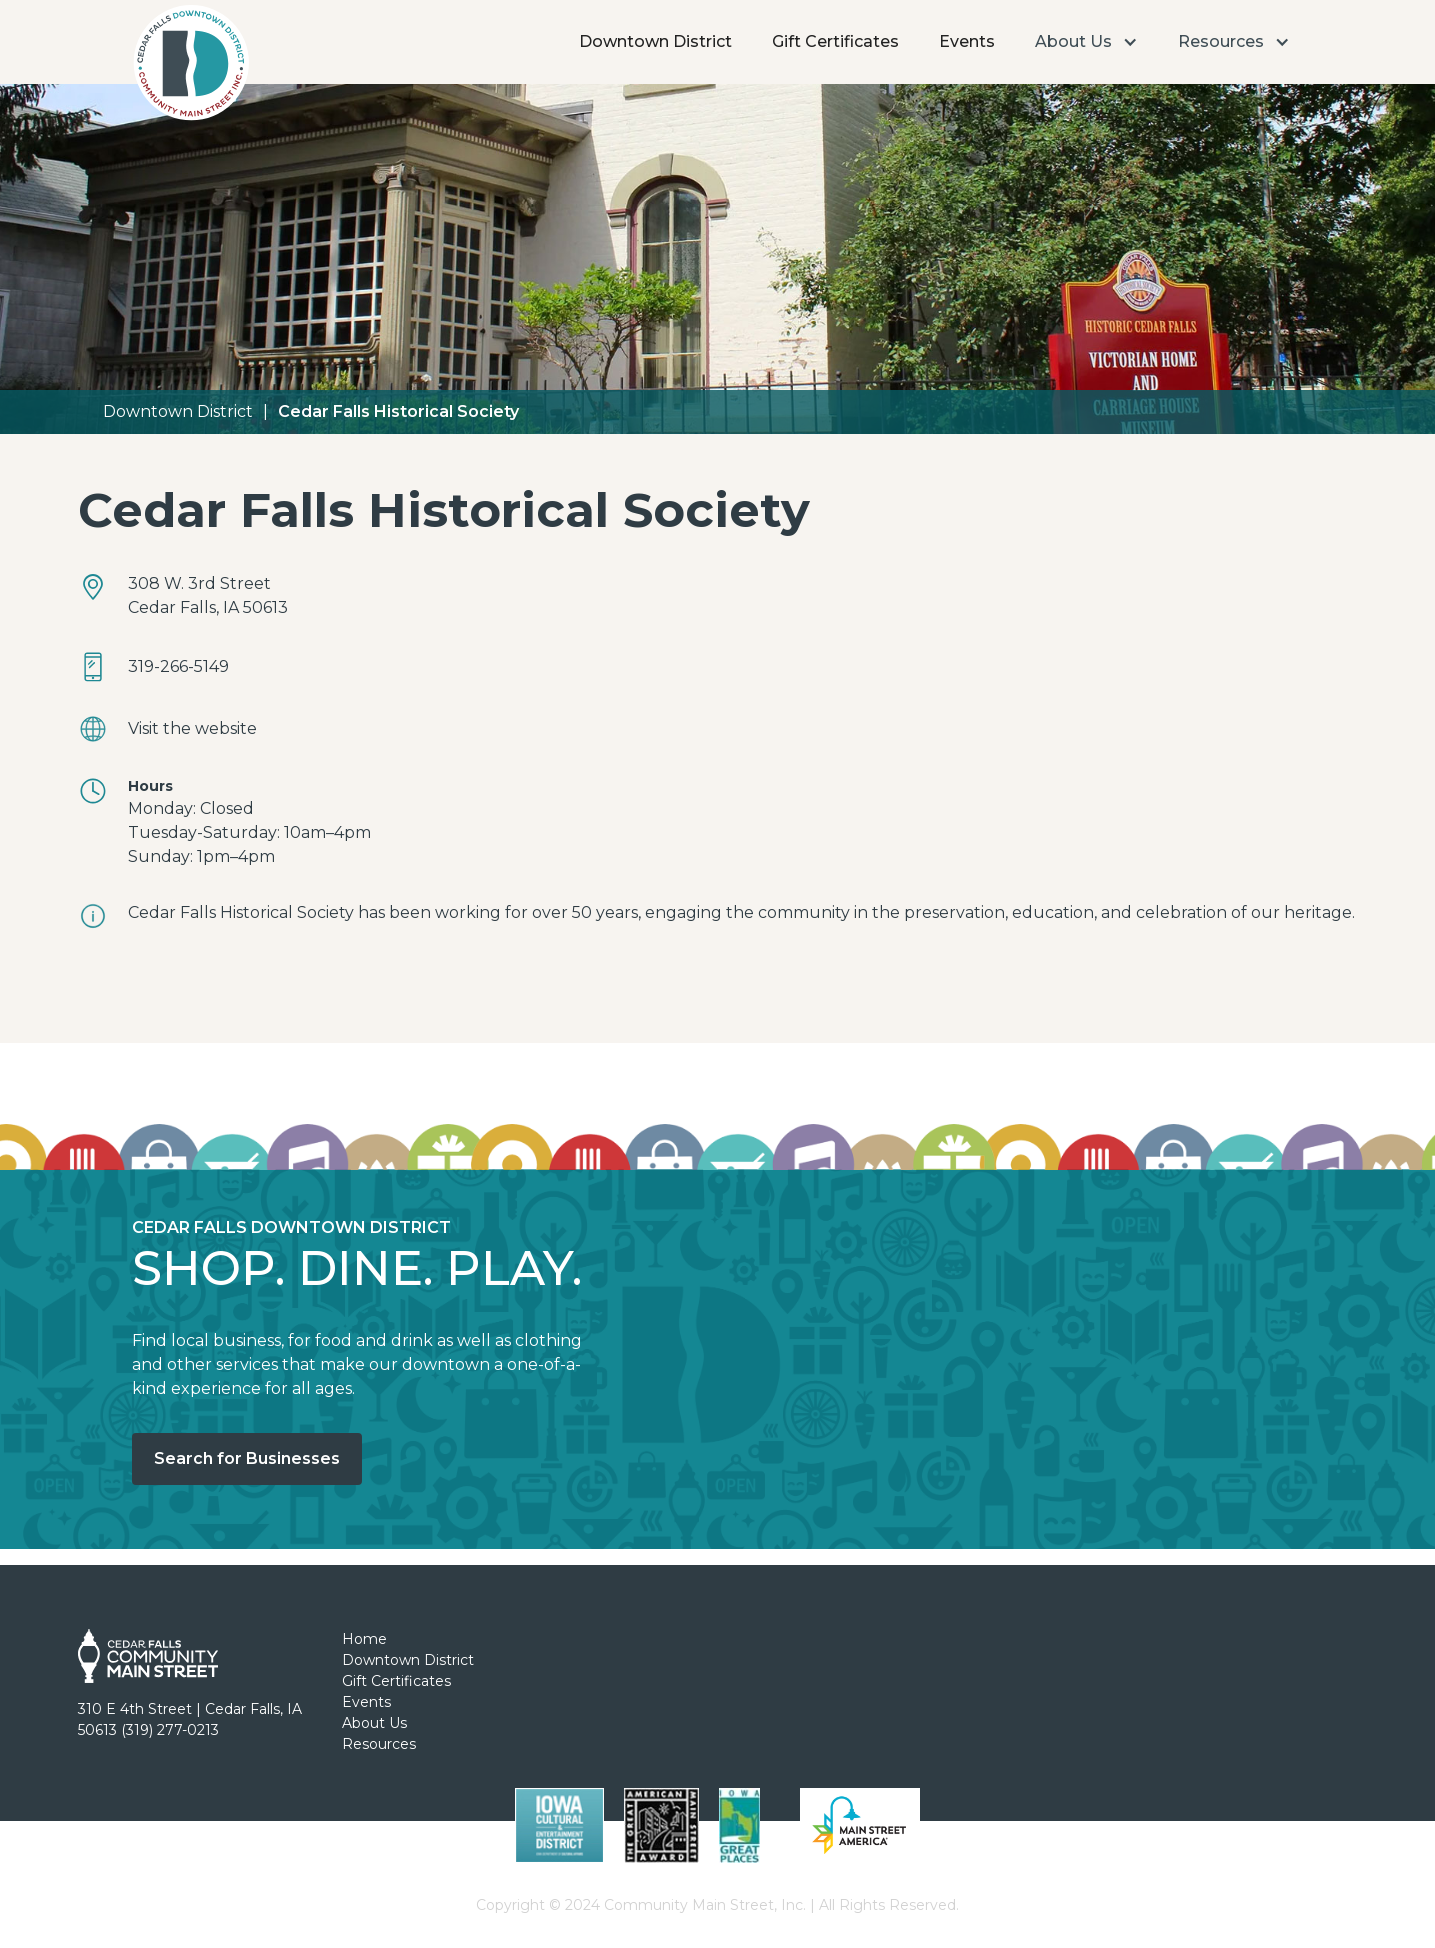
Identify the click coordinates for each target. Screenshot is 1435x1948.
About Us (374, 1723)
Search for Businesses (247, 1458)
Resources (379, 1744)
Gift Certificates (835, 41)
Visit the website (192, 728)
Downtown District (655, 41)
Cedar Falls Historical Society (398, 411)
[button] (1086, 42)
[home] (190, 68)
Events (967, 41)
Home (364, 1639)
